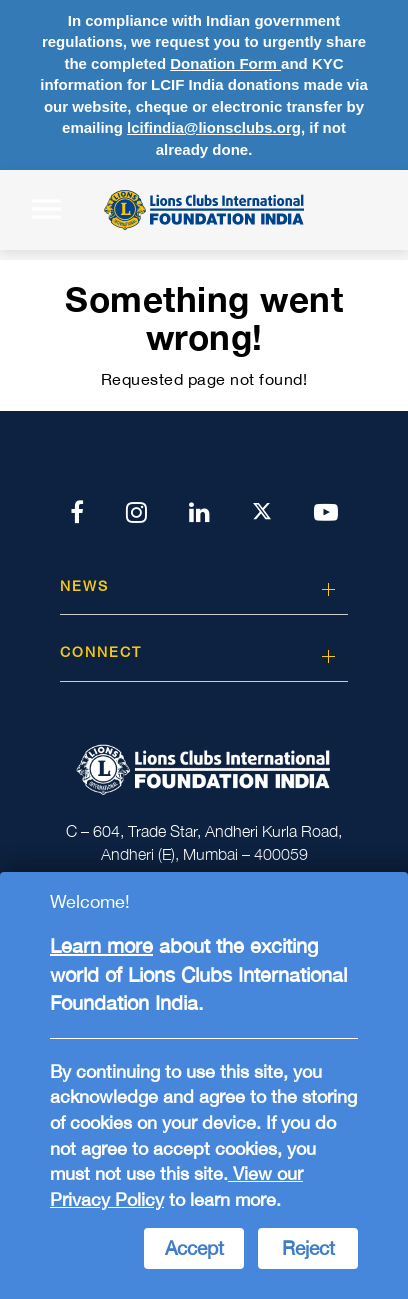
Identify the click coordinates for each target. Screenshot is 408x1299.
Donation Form (225, 63)
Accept (194, 1248)
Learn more (101, 945)
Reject (308, 1248)
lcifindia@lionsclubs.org (214, 127)
